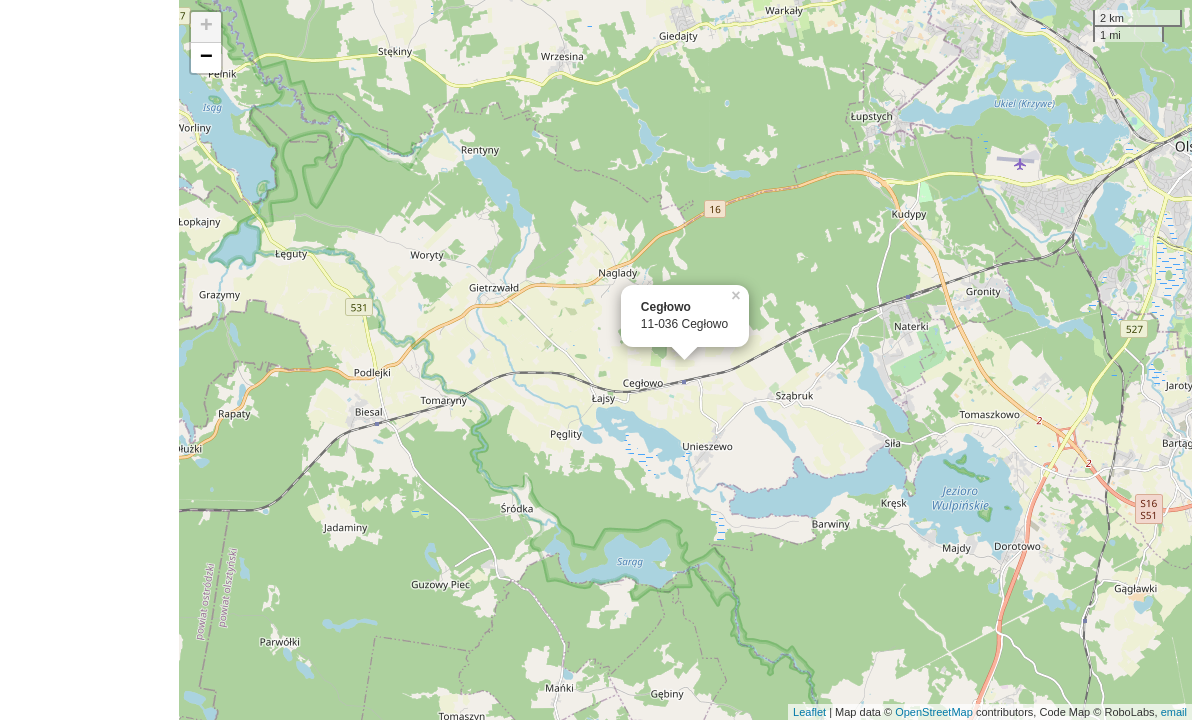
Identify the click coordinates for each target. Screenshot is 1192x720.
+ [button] (206, 27)
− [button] (206, 58)
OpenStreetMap (934, 712)
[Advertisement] (89, 360)
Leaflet (809, 712)
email (1174, 712)
